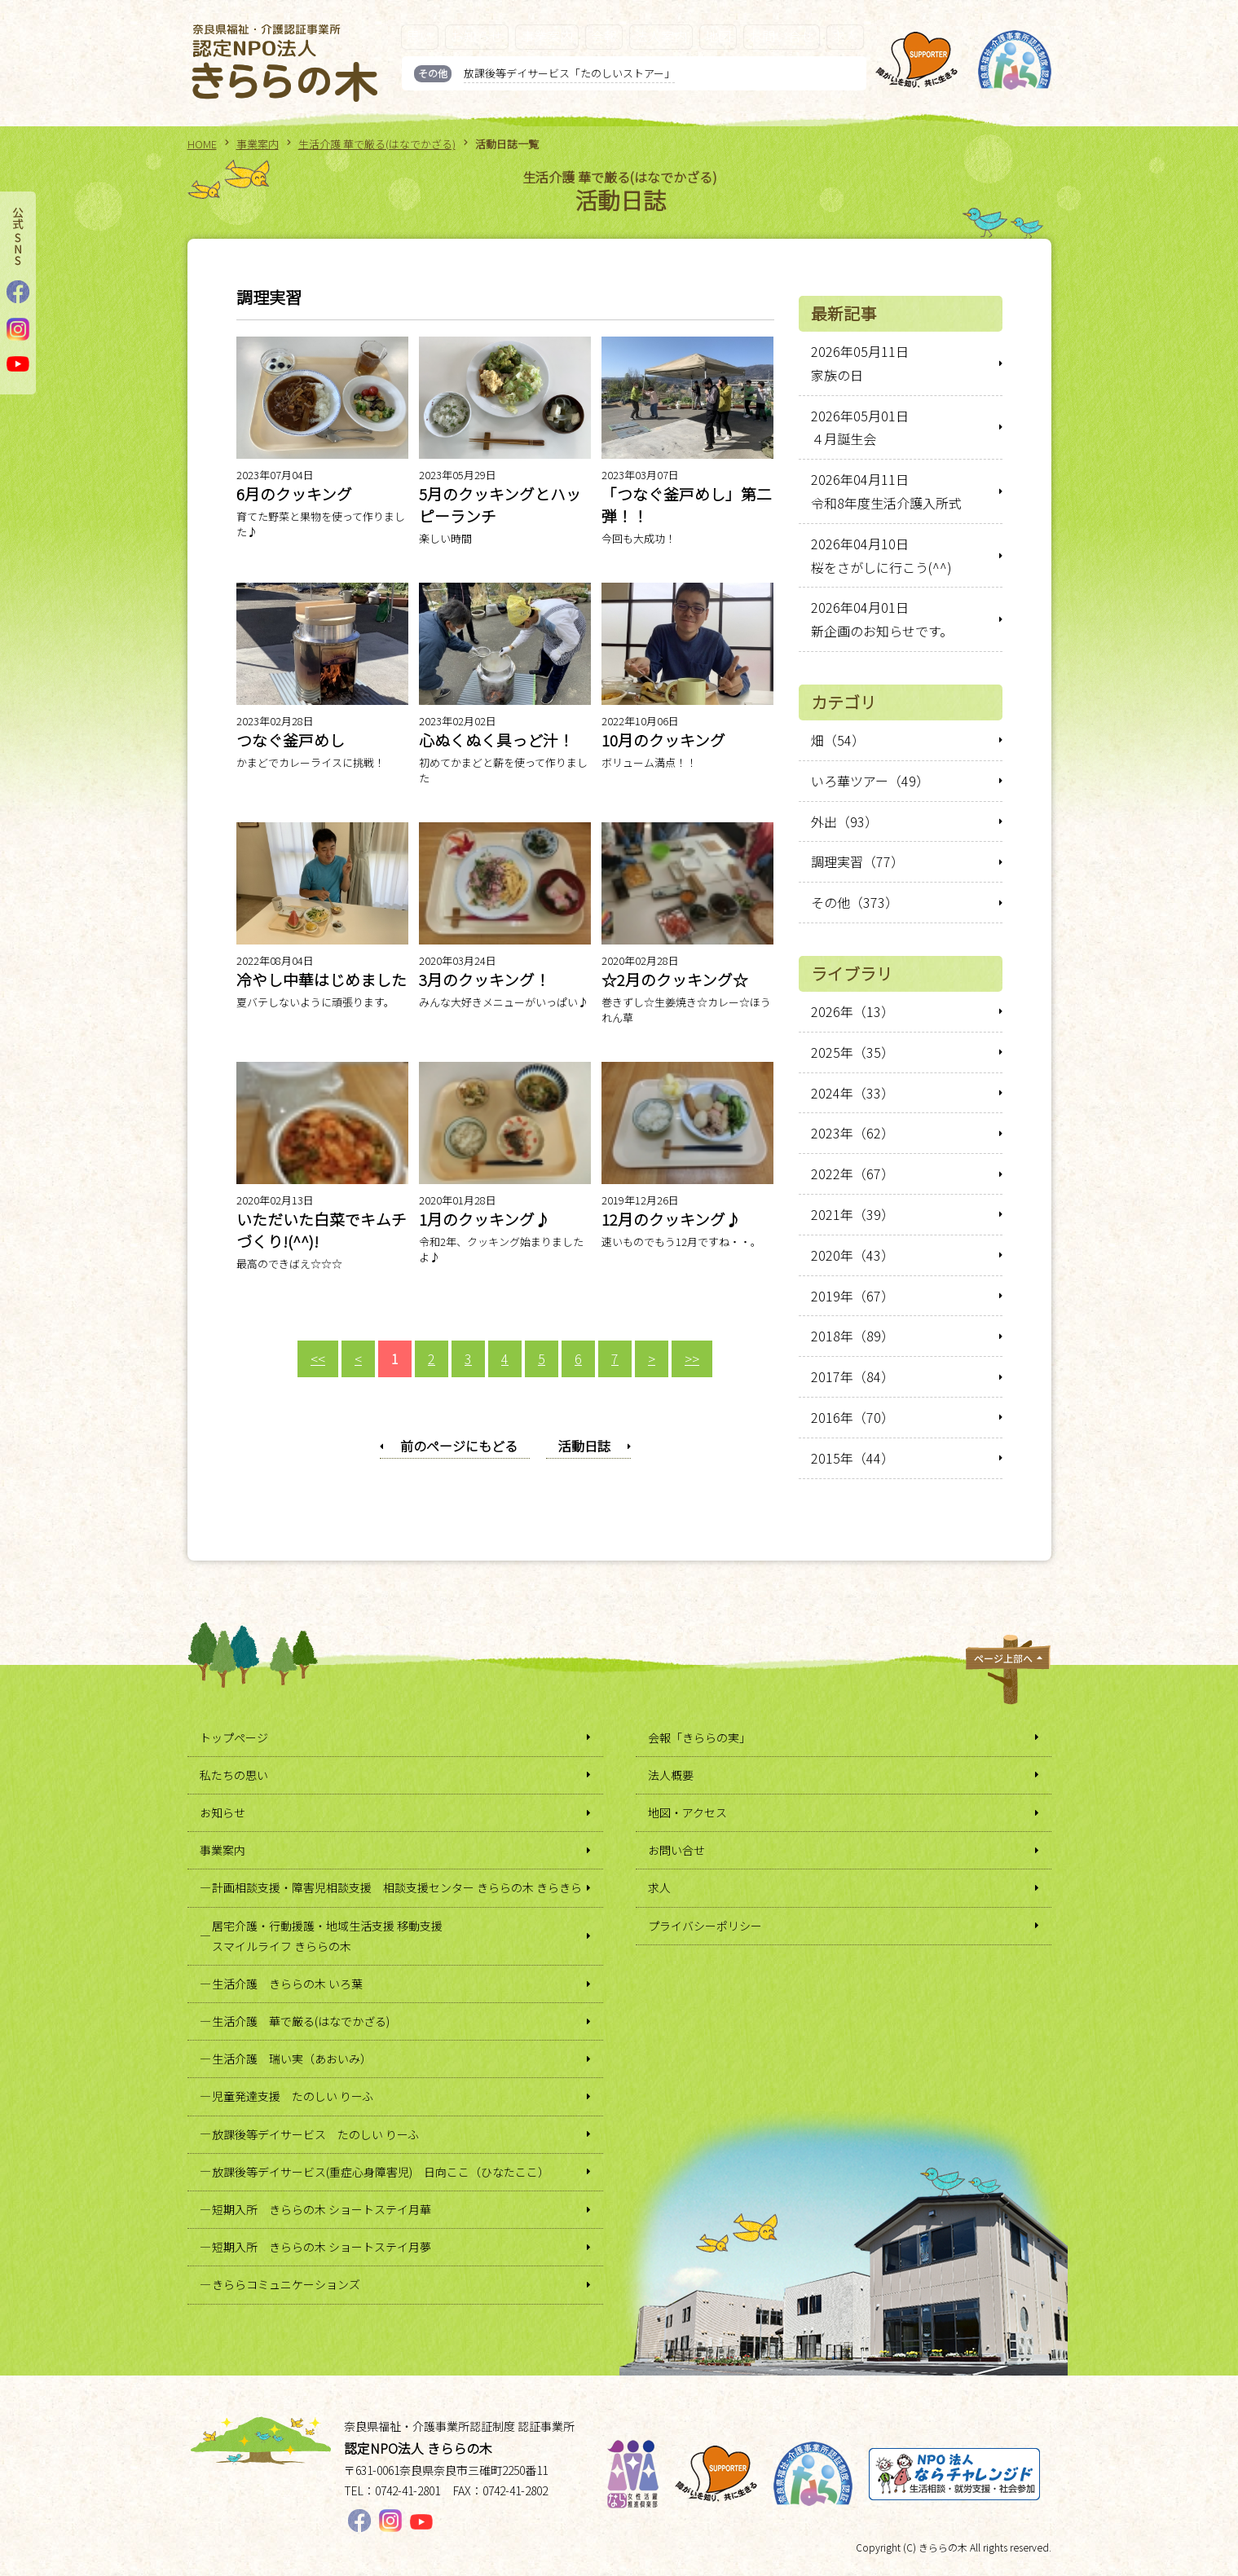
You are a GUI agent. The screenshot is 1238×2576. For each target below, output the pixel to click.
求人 (845, 36)
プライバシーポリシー (705, 1926)
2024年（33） (852, 1093)
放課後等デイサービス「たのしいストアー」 (569, 73)
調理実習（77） (857, 861)
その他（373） (854, 902)
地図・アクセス (687, 1812)
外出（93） (844, 821)
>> (692, 1358)
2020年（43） (852, 1255)
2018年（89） (852, 1335)
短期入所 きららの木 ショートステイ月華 (321, 2209)
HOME (202, 144)
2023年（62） (852, 1133)
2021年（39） (852, 1214)
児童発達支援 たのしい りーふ (292, 2096)
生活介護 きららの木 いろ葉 (287, 1983)
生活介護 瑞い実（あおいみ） (292, 2058)
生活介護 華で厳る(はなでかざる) (377, 144)
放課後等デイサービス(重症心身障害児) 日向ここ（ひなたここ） (380, 2172)
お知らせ (477, 36)
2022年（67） (852, 1173)
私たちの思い (234, 1775)
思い (420, 36)
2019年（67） (852, 1296)
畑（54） (838, 740)
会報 (604, 36)
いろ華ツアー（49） (870, 780)
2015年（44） (852, 1458)
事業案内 (547, 36)
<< (318, 1358)
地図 (718, 36)
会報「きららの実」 (699, 1737)
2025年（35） (852, 1052)
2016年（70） (852, 1417)
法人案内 (661, 36)
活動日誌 (584, 1445)
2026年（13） (852, 1011)
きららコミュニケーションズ (286, 2284)
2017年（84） (852, 1376)
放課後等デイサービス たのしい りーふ (315, 2134)
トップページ (234, 1737)
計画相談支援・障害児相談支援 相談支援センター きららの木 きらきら (397, 1887)
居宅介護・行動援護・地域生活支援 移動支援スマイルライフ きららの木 (327, 1936)
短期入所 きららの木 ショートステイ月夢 (321, 2247)
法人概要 (671, 1775)
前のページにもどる (459, 1445)
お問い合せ (781, 36)
